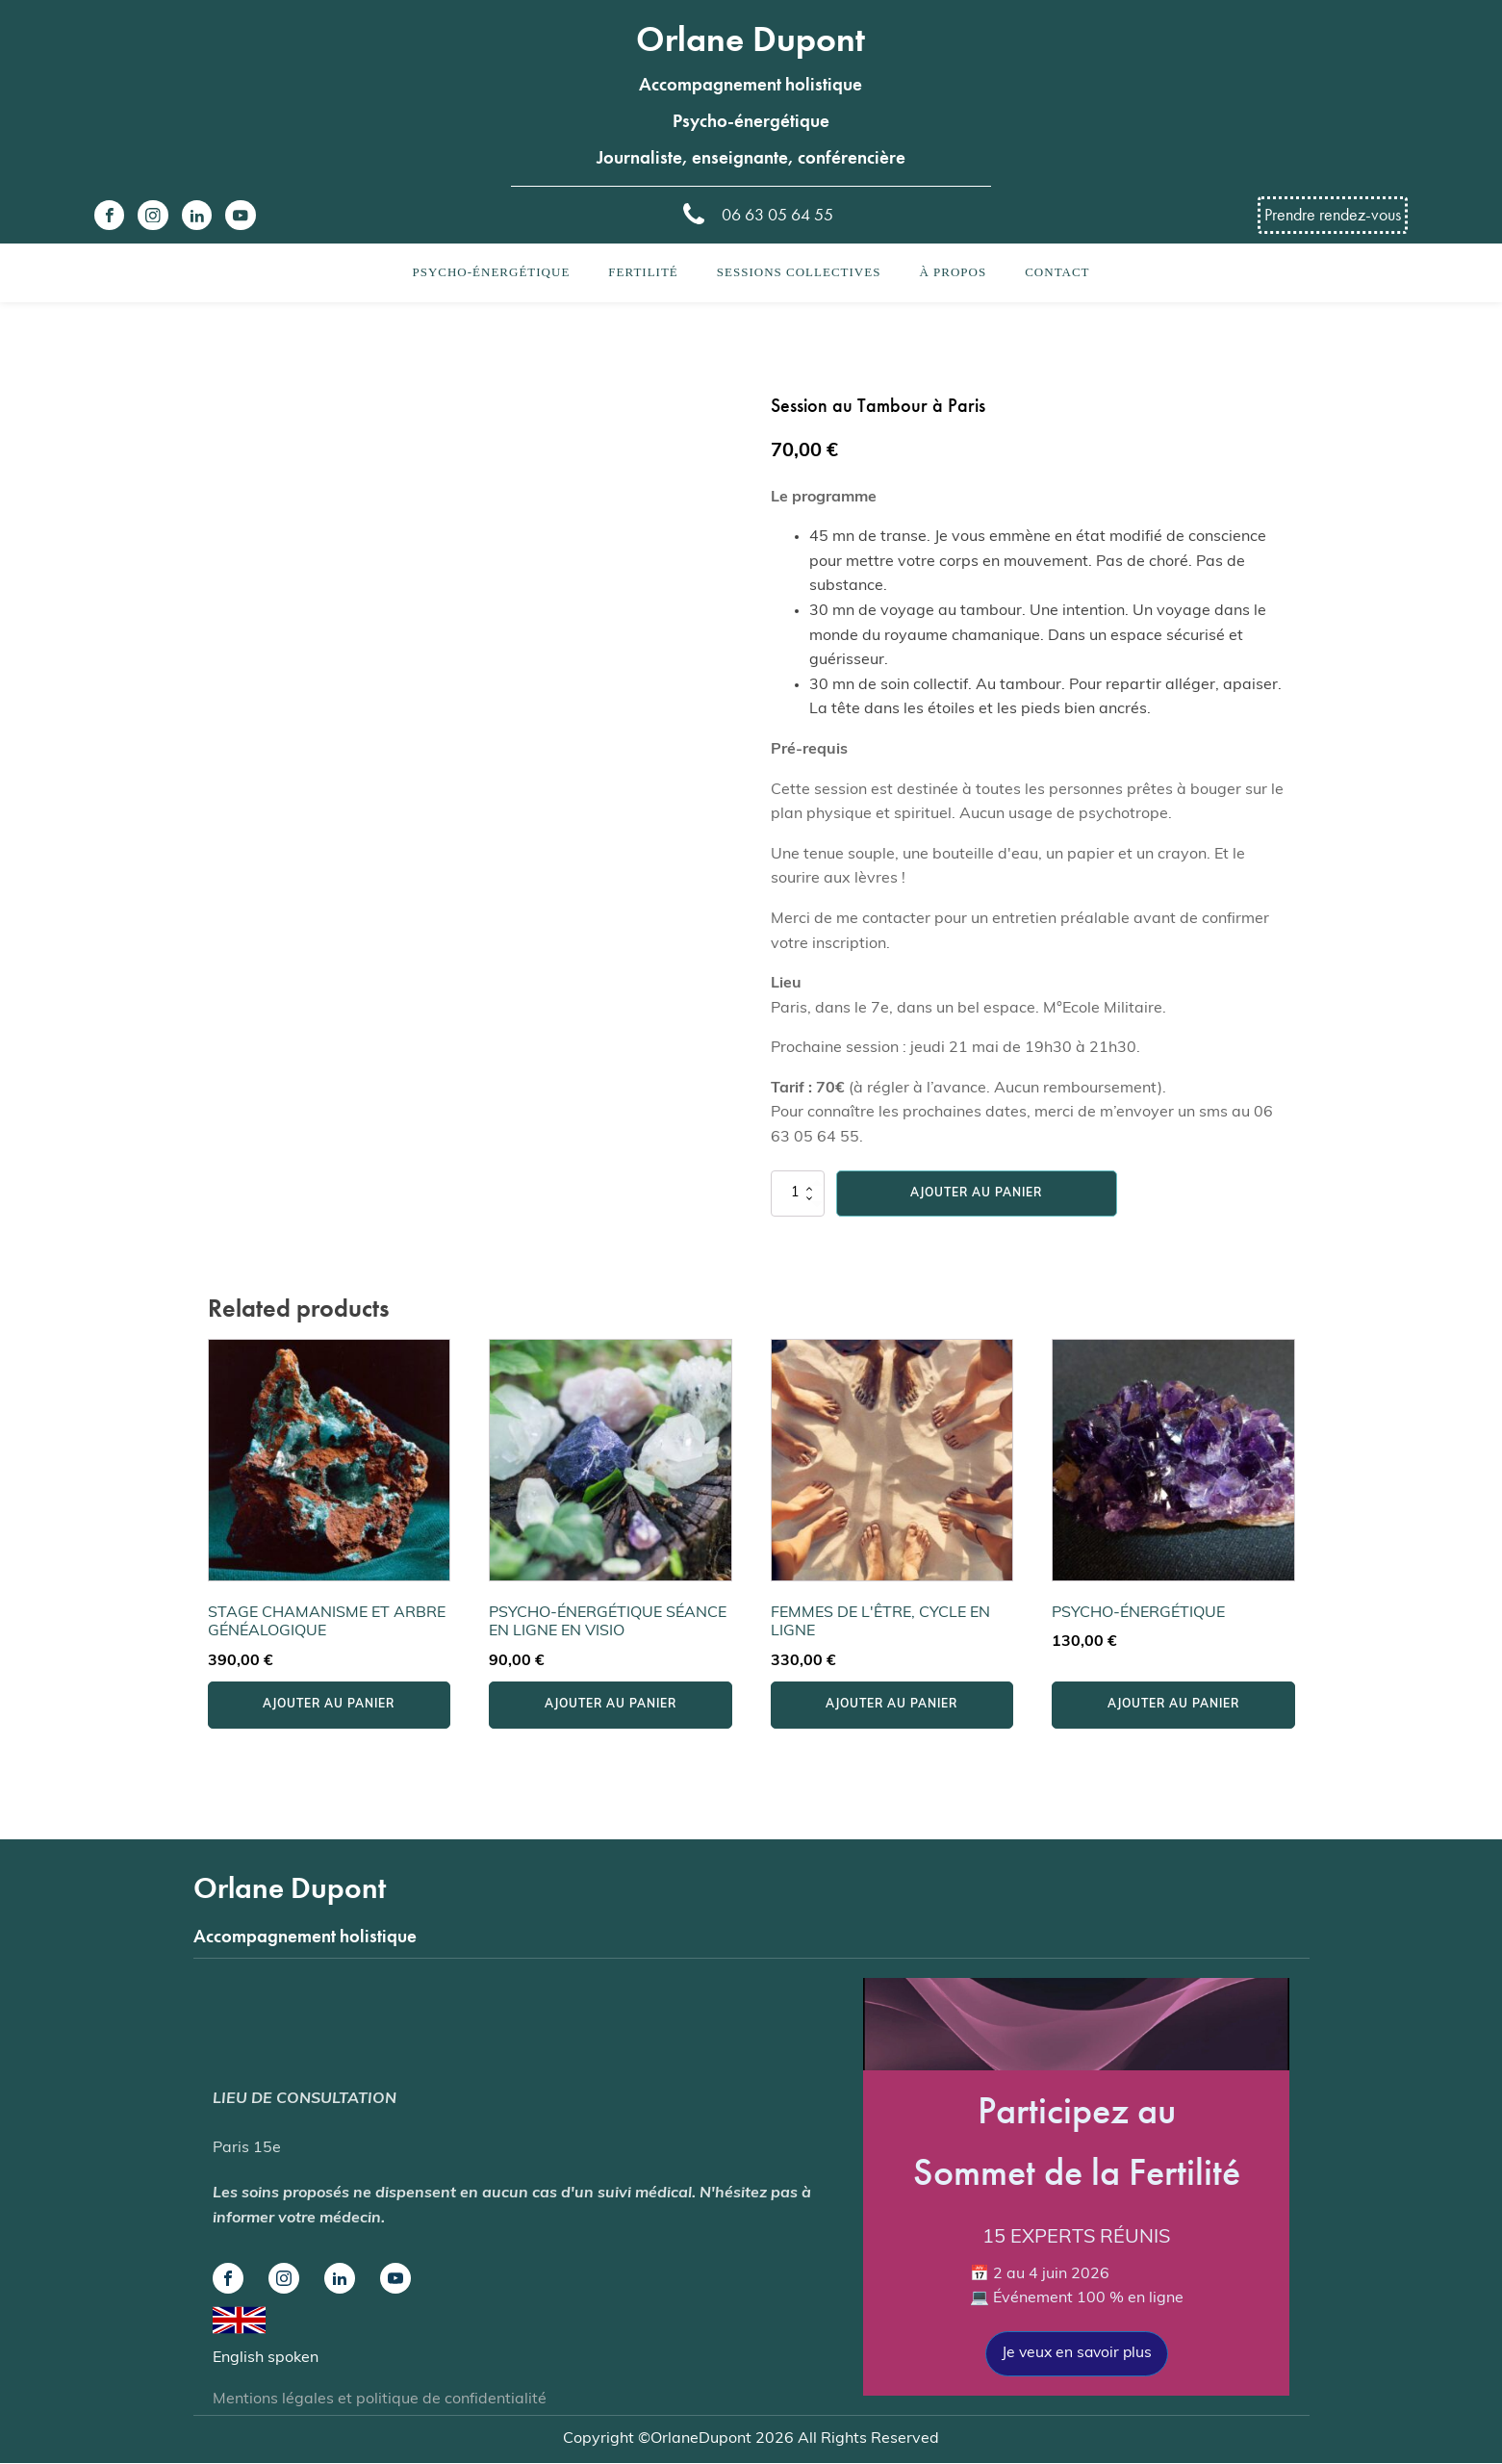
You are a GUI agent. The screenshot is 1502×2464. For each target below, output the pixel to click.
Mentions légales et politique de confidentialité (380, 2400)
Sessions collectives (799, 272)
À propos (952, 272)
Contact (1057, 272)
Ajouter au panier (976, 1193)
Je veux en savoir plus (1076, 2353)
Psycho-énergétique (491, 272)
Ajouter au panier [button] (329, 1704)
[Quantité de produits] (798, 1193)
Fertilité (642, 272)
